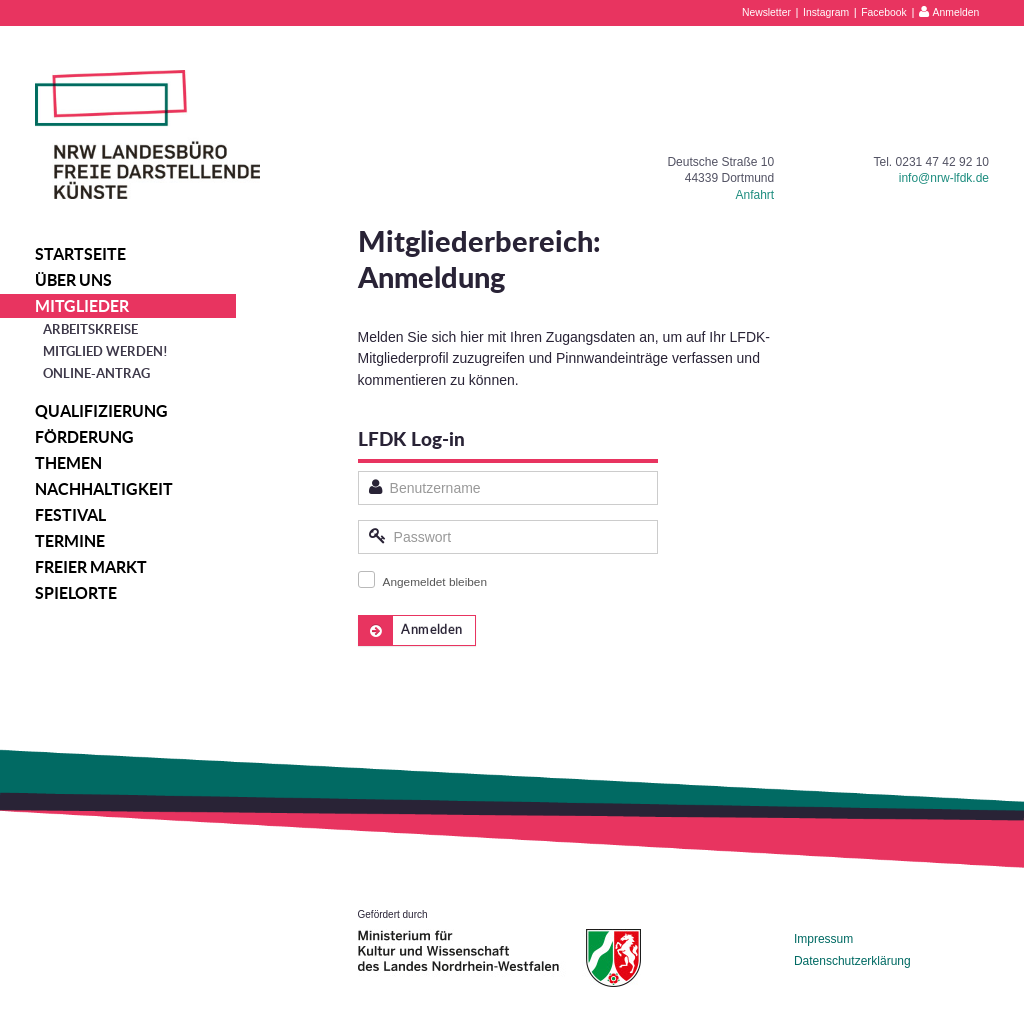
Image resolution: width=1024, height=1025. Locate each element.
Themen (68, 463)
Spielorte (76, 593)
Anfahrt (754, 195)
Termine (70, 541)
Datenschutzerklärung (852, 961)
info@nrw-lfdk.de (944, 178)
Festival (70, 515)
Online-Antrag (96, 373)
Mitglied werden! (105, 351)
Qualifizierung (101, 411)
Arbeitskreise (90, 329)
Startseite (80, 254)
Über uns (73, 280)
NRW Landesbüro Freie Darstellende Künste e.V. (147, 134)
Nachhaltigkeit (104, 489)
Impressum (823, 939)
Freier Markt (91, 567)
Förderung (84, 437)
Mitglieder (82, 306)
